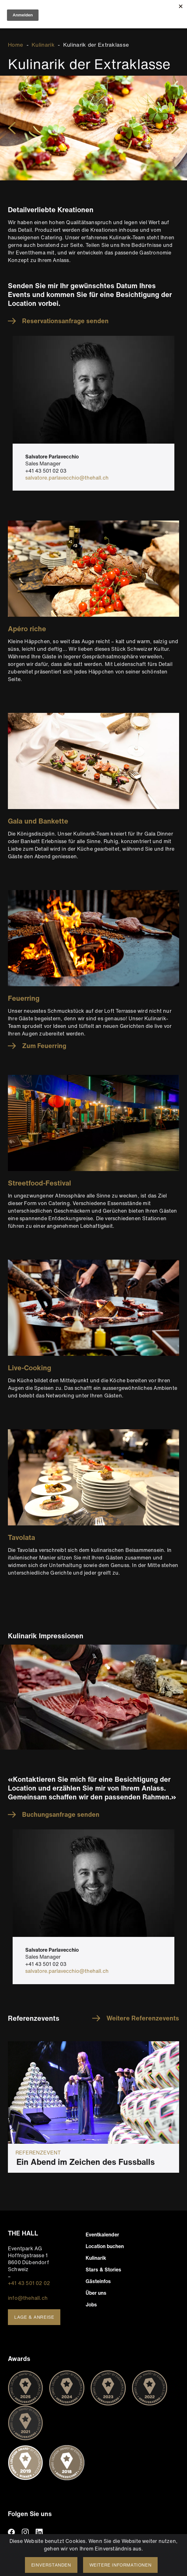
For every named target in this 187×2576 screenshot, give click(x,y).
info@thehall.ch (28, 2298)
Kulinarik (43, 45)
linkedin (39, 2532)
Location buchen (105, 2246)
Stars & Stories (103, 2269)
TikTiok (53, 2532)
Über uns (96, 2293)
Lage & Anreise (34, 2317)
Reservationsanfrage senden (65, 321)
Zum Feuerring (44, 1046)
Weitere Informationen (120, 2564)
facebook (11, 2532)
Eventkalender (102, 2234)
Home (15, 45)
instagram (25, 2532)
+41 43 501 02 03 (45, 471)
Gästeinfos (98, 2281)
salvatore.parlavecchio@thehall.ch (67, 477)
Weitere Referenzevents (142, 2018)
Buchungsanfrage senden (61, 1814)
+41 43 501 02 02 (29, 2283)
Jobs (91, 2304)
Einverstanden (51, 2564)
